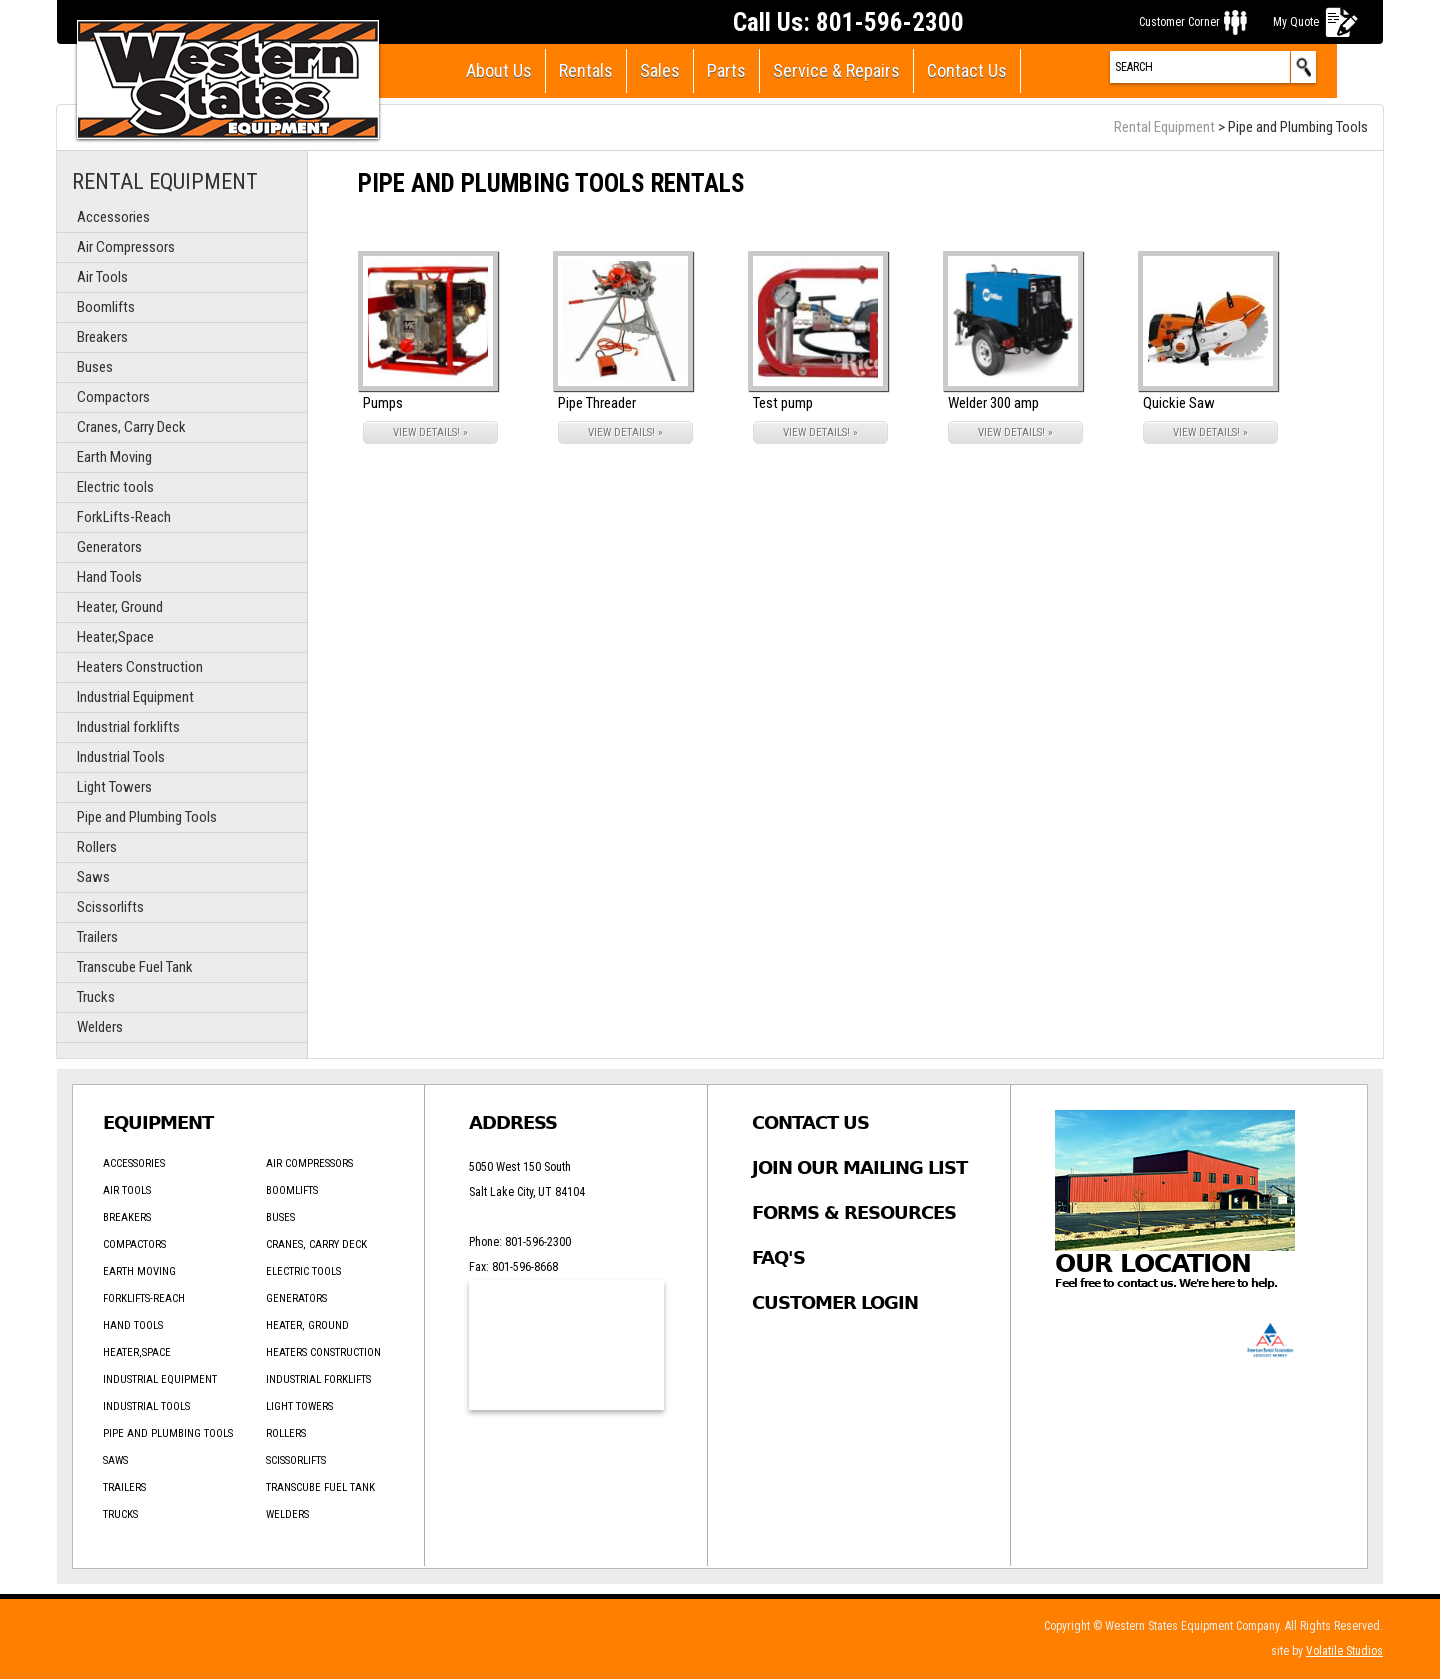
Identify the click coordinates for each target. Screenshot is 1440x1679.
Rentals (586, 70)
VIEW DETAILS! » (430, 432)
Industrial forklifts (128, 727)
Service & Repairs (836, 70)
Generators (109, 547)
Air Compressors (126, 247)
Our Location (1153, 1263)
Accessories (113, 217)
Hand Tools (109, 577)
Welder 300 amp (993, 403)
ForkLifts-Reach (124, 517)
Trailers (97, 937)
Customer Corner (1179, 22)
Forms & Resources (854, 1212)
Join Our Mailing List (859, 1167)
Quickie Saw (1179, 403)
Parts (726, 70)
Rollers (97, 847)
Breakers (102, 337)
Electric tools (115, 487)
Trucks (96, 997)
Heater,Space (115, 637)
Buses (95, 367)
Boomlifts (106, 307)
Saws (93, 877)
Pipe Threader (597, 403)
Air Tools (102, 277)
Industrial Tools (121, 757)
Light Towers (114, 787)
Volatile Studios (1344, 1651)
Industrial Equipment (135, 697)
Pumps (383, 403)
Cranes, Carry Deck (131, 427)
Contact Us (967, 70)
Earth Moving (114, 457)
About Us (499, 70)
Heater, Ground (120, 607)
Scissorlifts (110, 907)
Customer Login (835, 1302)
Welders (100, 1027)
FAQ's (778, 1257)
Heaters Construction (140, 667)
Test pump (783, 403)
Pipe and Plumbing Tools (147, 817)
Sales (660, 70)
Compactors (113, 397)
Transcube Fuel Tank (135, 967)
